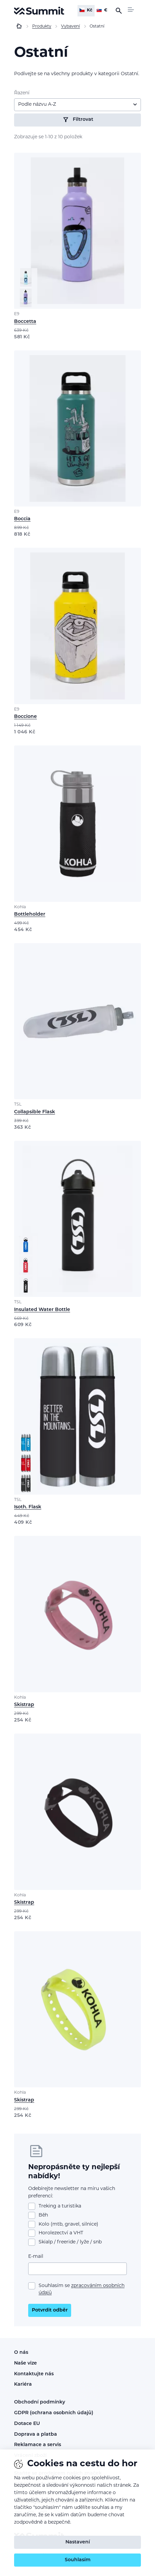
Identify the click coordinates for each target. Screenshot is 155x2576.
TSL (17, 1105)
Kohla (20, 907)
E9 (16, 314)
